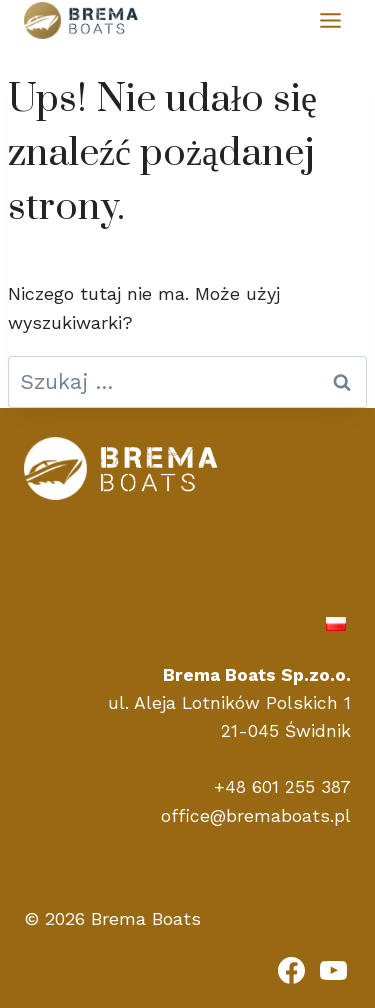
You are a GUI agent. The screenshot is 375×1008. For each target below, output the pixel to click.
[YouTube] (333, 970)
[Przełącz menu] (330, 20)
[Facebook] (292, 970)
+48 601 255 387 (282, 787)
